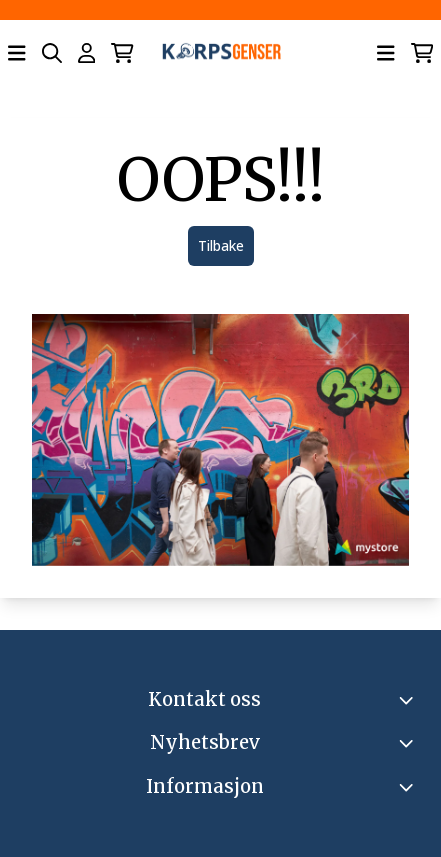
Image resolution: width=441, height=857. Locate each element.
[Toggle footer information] (409, 700)
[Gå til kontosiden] (87, 53)
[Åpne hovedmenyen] (17, 53)
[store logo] (221, 53)
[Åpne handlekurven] (122, 53)
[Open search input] (52, 53)
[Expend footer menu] (409, 787)
